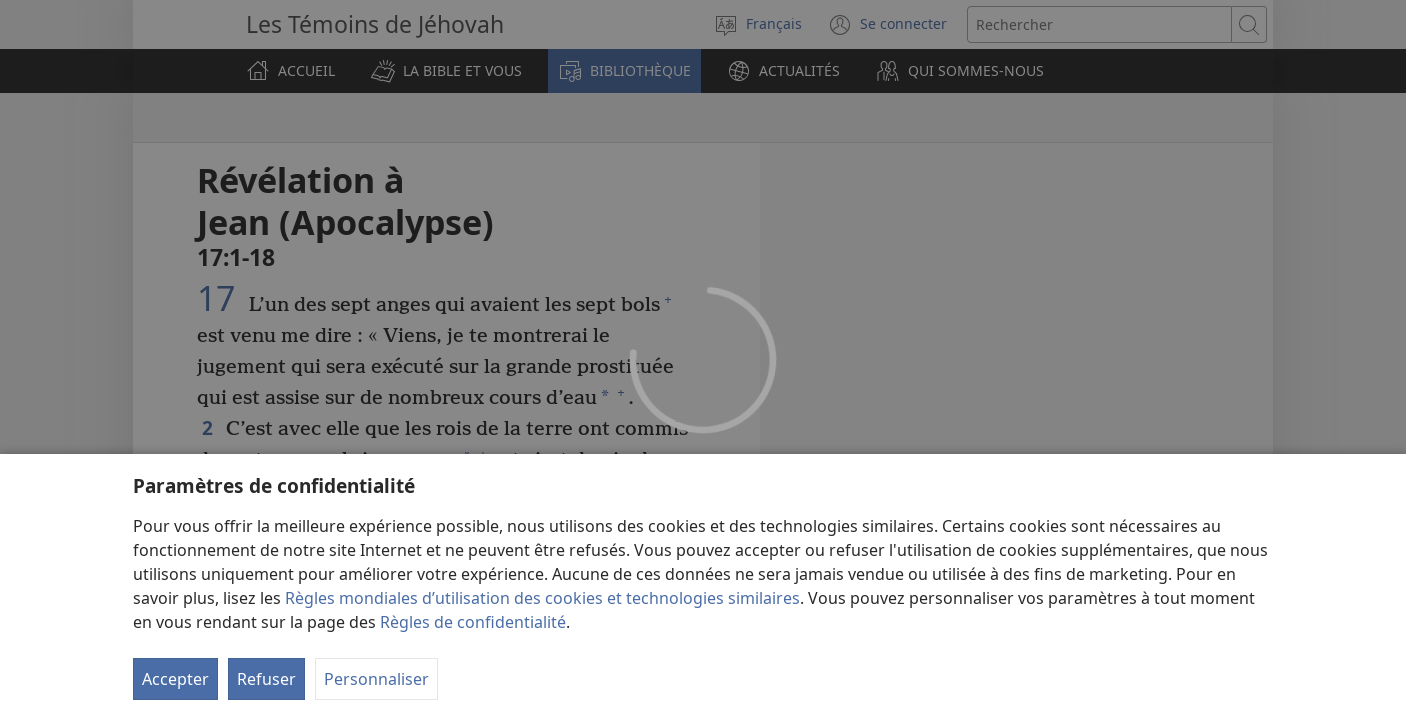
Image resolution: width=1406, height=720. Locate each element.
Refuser (266, 679)
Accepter (175, 679)
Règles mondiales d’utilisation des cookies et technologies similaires (542, 598)
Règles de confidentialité (473, 622)
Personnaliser (376, 679)
